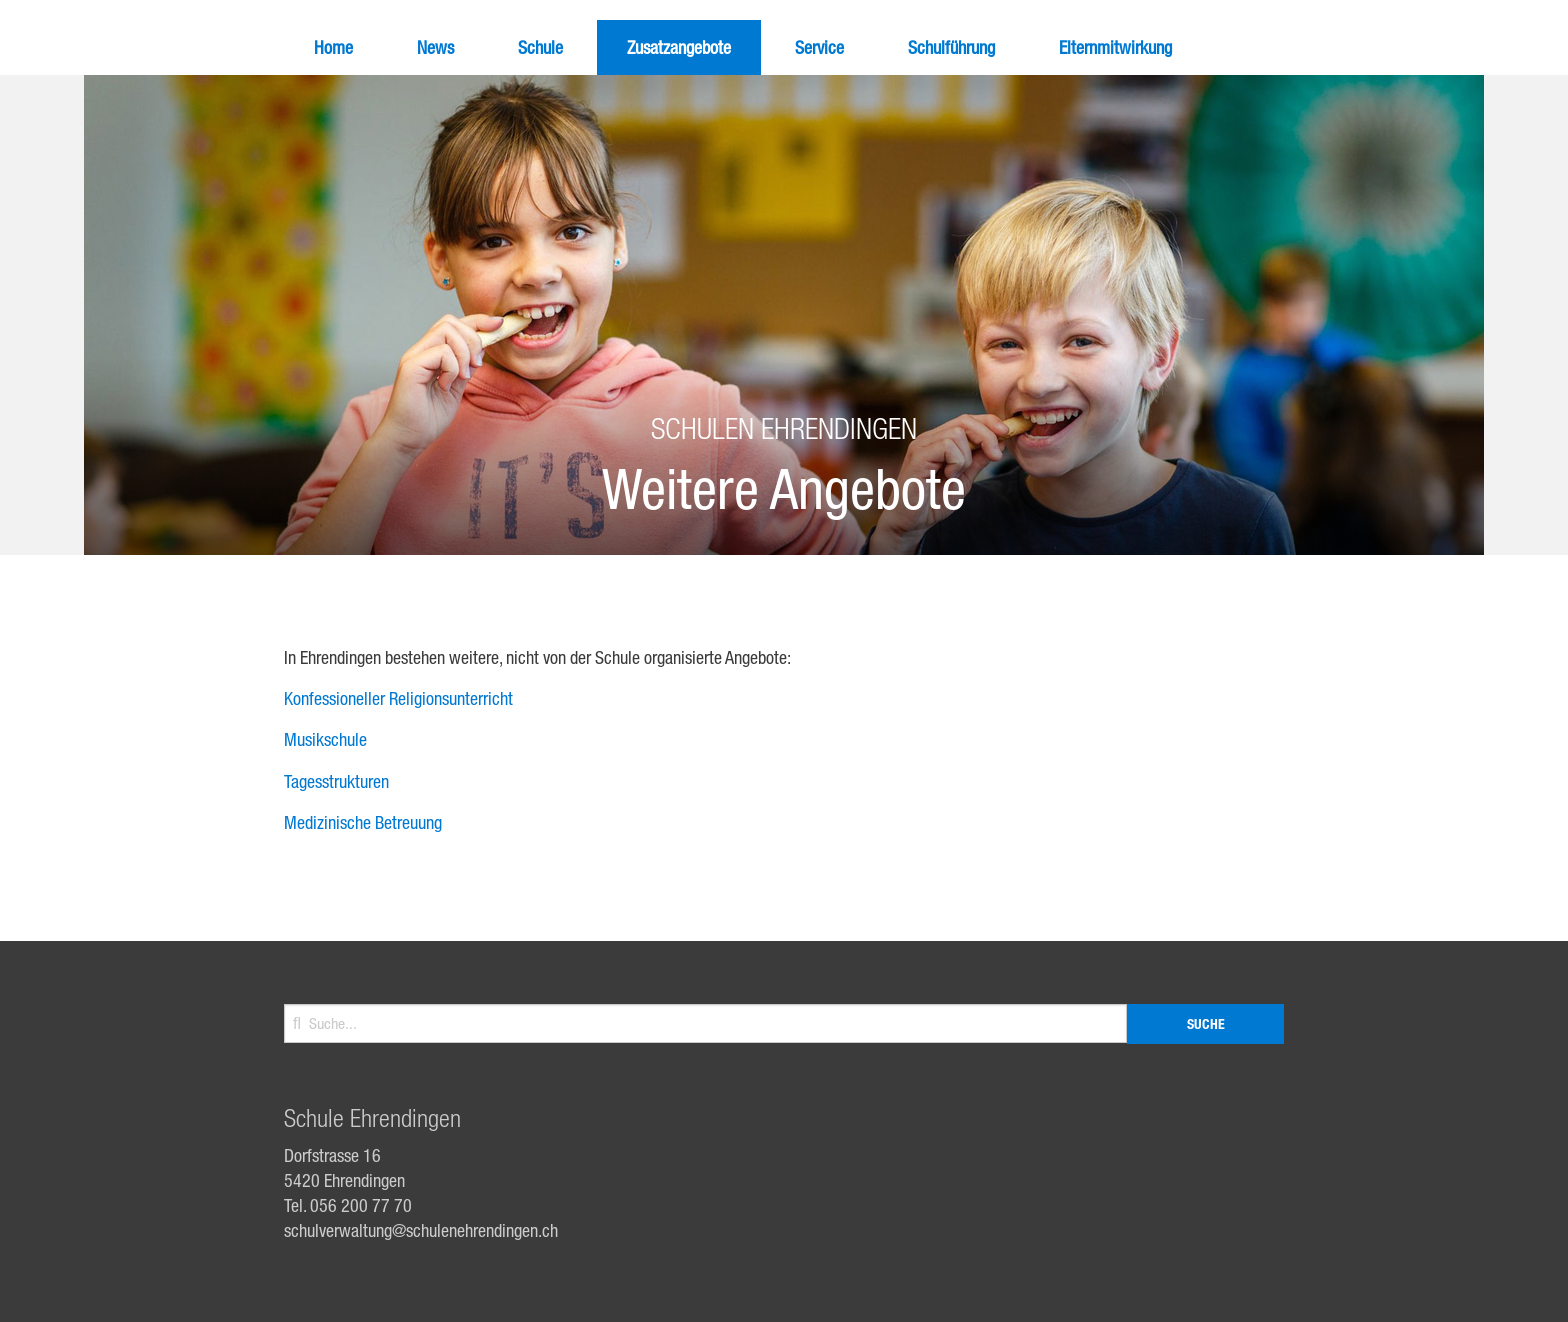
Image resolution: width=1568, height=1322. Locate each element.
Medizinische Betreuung (363, 822)
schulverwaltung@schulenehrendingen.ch (421, 1230)
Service (819, 47)
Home (333, 47)
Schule (540, 47)
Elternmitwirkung (1115, 47)
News (435, 47)
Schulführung (951, 47)
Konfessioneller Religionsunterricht (398, 698)
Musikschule (325, 739)
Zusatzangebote (679, 47)
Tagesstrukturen (336, 781)
